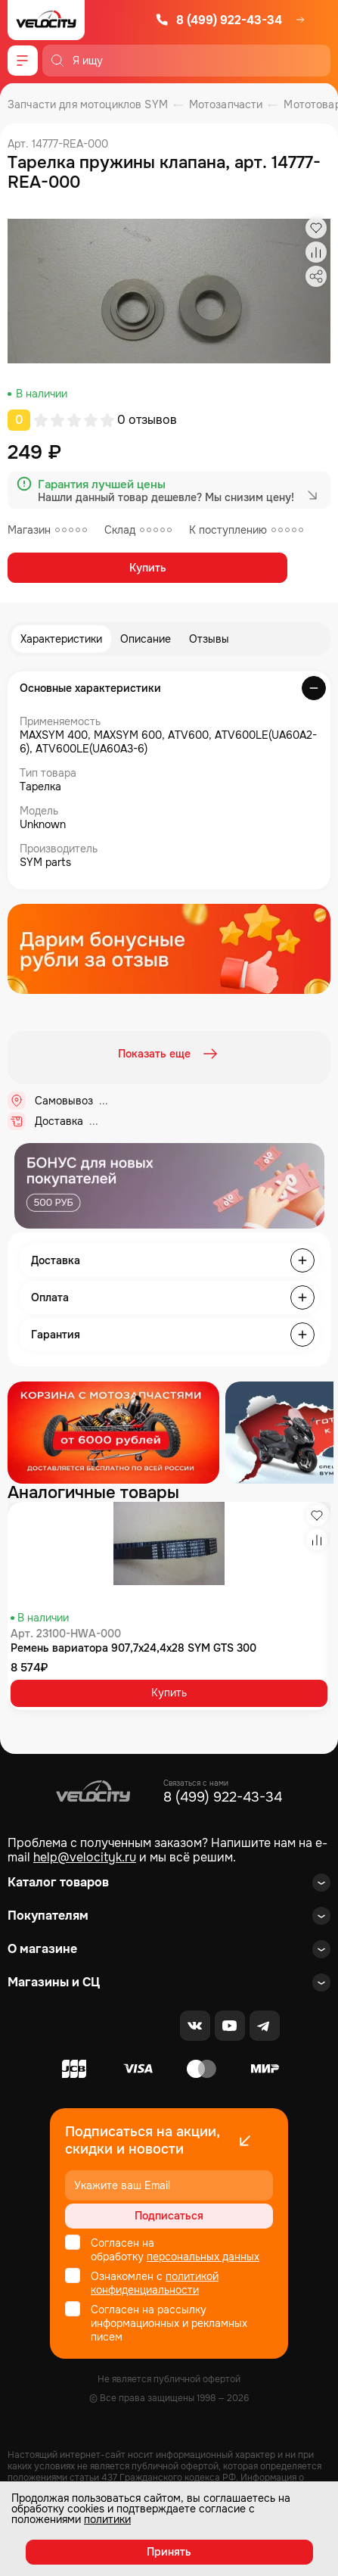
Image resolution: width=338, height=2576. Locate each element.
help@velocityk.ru (84, 1857)
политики (107, 2519)
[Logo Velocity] (46, 20)
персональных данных (203, 2256)
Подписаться (169, 2215)
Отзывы (209, 639)
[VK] (195, 2026)
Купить (147, 568)
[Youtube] (230, 2026)
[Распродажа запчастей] (113, 1432)
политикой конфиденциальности (155, 2283)
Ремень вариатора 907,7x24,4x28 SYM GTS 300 (133, 1648)
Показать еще (169, 1053)
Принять (169, 2552)
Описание (145, 639)
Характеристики (61, 639)
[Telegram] (265, 2026)
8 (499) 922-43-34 (218, 20)
